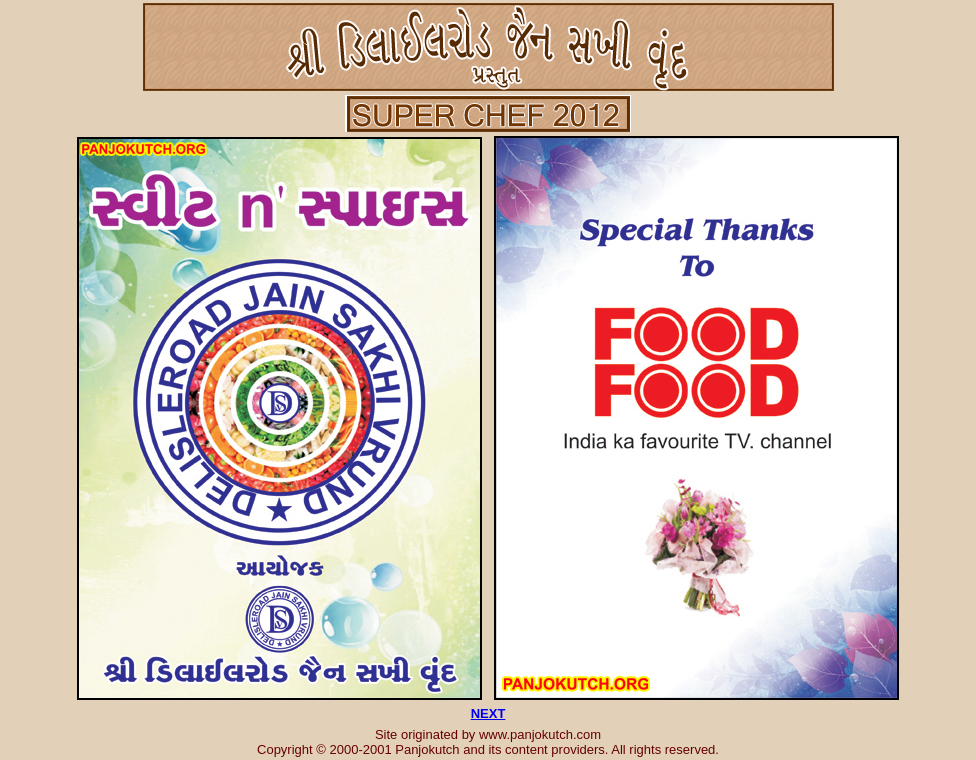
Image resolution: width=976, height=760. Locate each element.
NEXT (488, 713)
